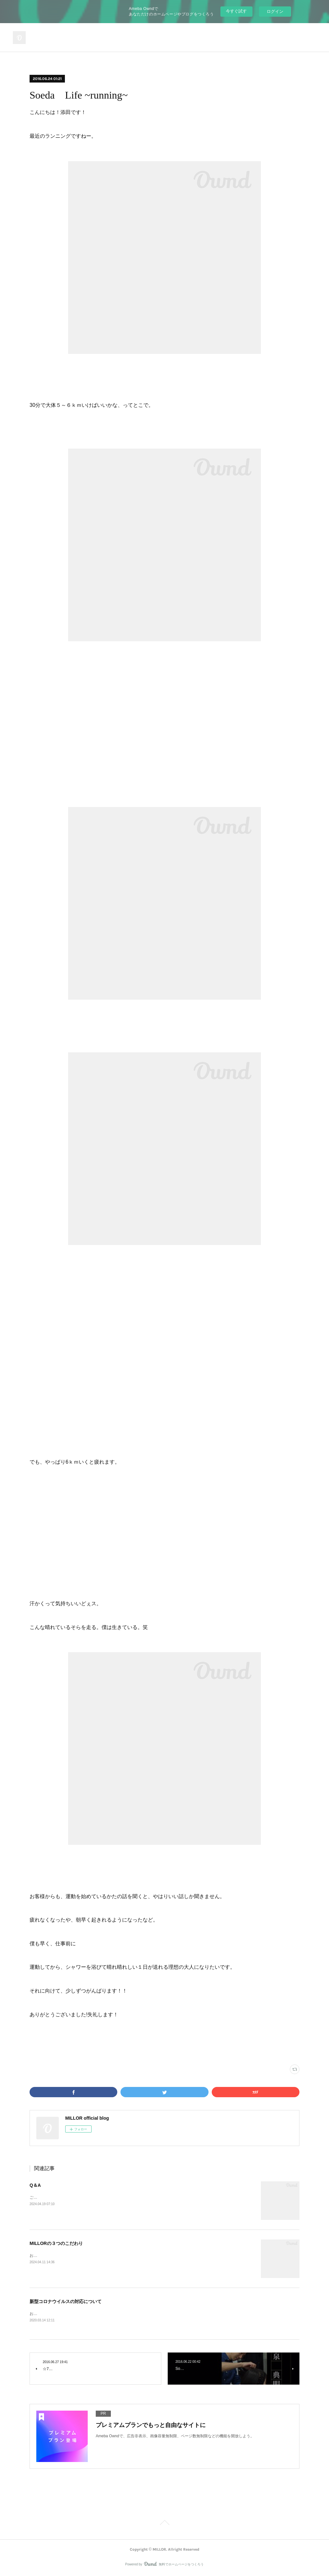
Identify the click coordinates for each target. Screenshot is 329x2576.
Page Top (164, 2524)
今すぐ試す (236, 11)
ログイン (275, 11)
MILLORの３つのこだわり (56, 2243)
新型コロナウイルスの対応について (66, 2301)
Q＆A (35, 2185)
